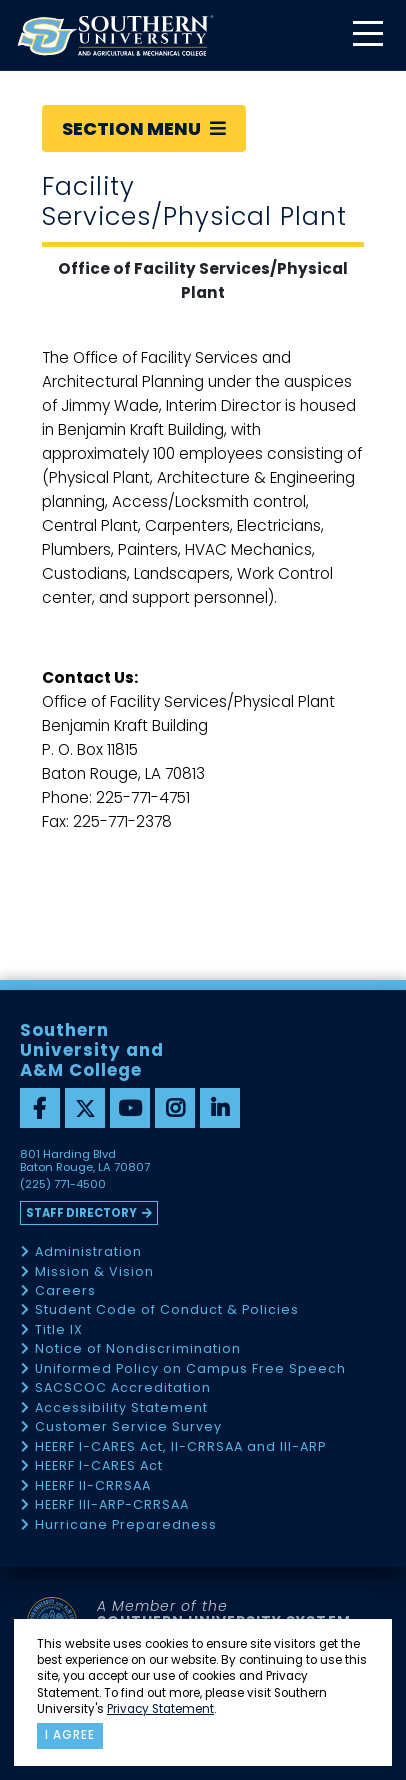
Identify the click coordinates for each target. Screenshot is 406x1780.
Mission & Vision (94, 1272)
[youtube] (130, 1108)
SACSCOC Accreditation (123, 1388)
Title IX (59, 1330)
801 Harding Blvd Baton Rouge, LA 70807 (85, 1161)
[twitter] (85, 1108)
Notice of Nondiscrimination (138, 1349)
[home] (115, 35)
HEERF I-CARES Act (99, 1466)
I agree (70, 1735)
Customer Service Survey (128, 1427)
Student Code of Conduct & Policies (167, 1310)
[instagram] (175, 1108)
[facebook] (40, 1108)
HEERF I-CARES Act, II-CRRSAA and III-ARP (180, 1447)
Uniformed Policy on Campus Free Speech (190, 1369)
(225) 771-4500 (63, 1185)
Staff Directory (81, 1213)
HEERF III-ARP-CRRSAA (112, 1505)
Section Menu (144, 128)
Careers (65, 1291)
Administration (88, 1252)
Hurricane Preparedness (126, 1525)
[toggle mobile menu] (367, 35)
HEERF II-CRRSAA (93, 1486)
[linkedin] (220, 1108)
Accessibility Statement (121, 1408)
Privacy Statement (160, 1709)
